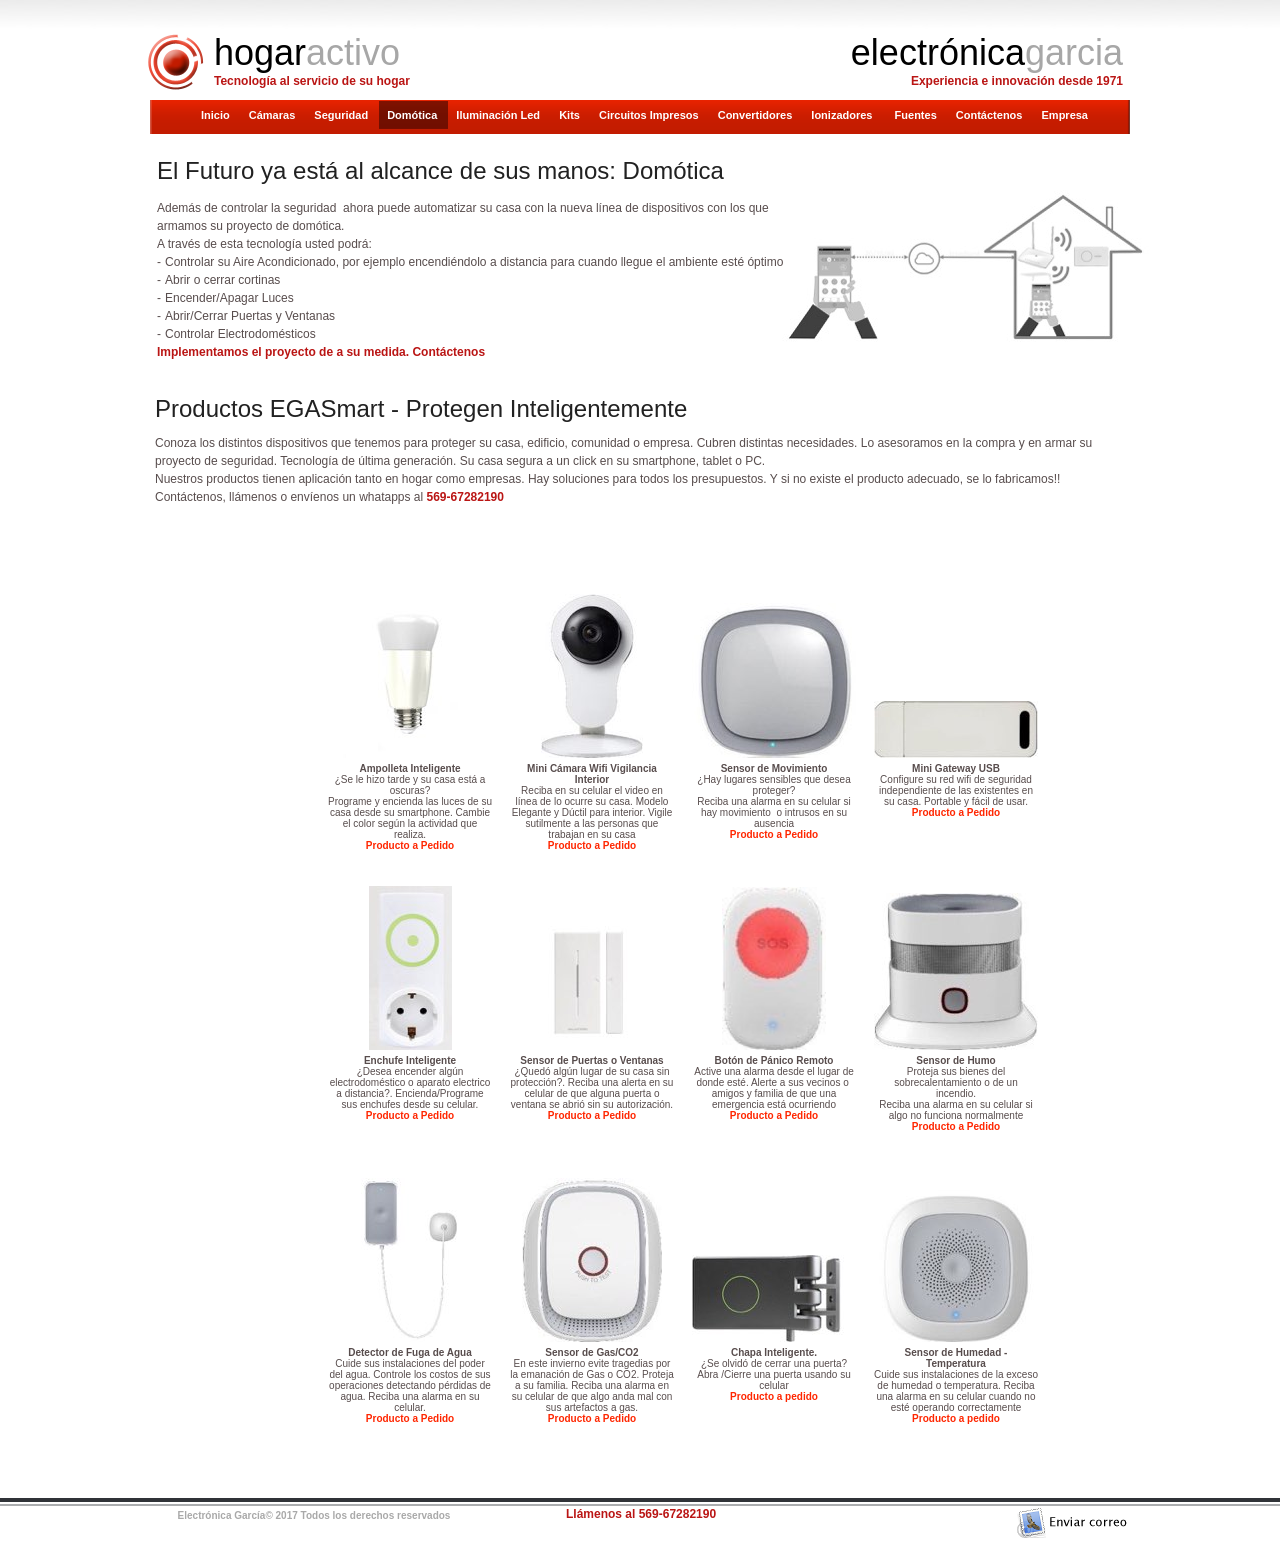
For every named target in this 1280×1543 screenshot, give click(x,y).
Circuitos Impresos (650, 115)
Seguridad (342, 115)
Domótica (413, 115)
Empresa (1065, 115)
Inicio (217, 115)
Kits (571, 115)
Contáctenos (991, 115)
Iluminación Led (499, 115)
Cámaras (274, 115)
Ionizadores (844, 115)
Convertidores (757, 115)
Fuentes (917, 115)
